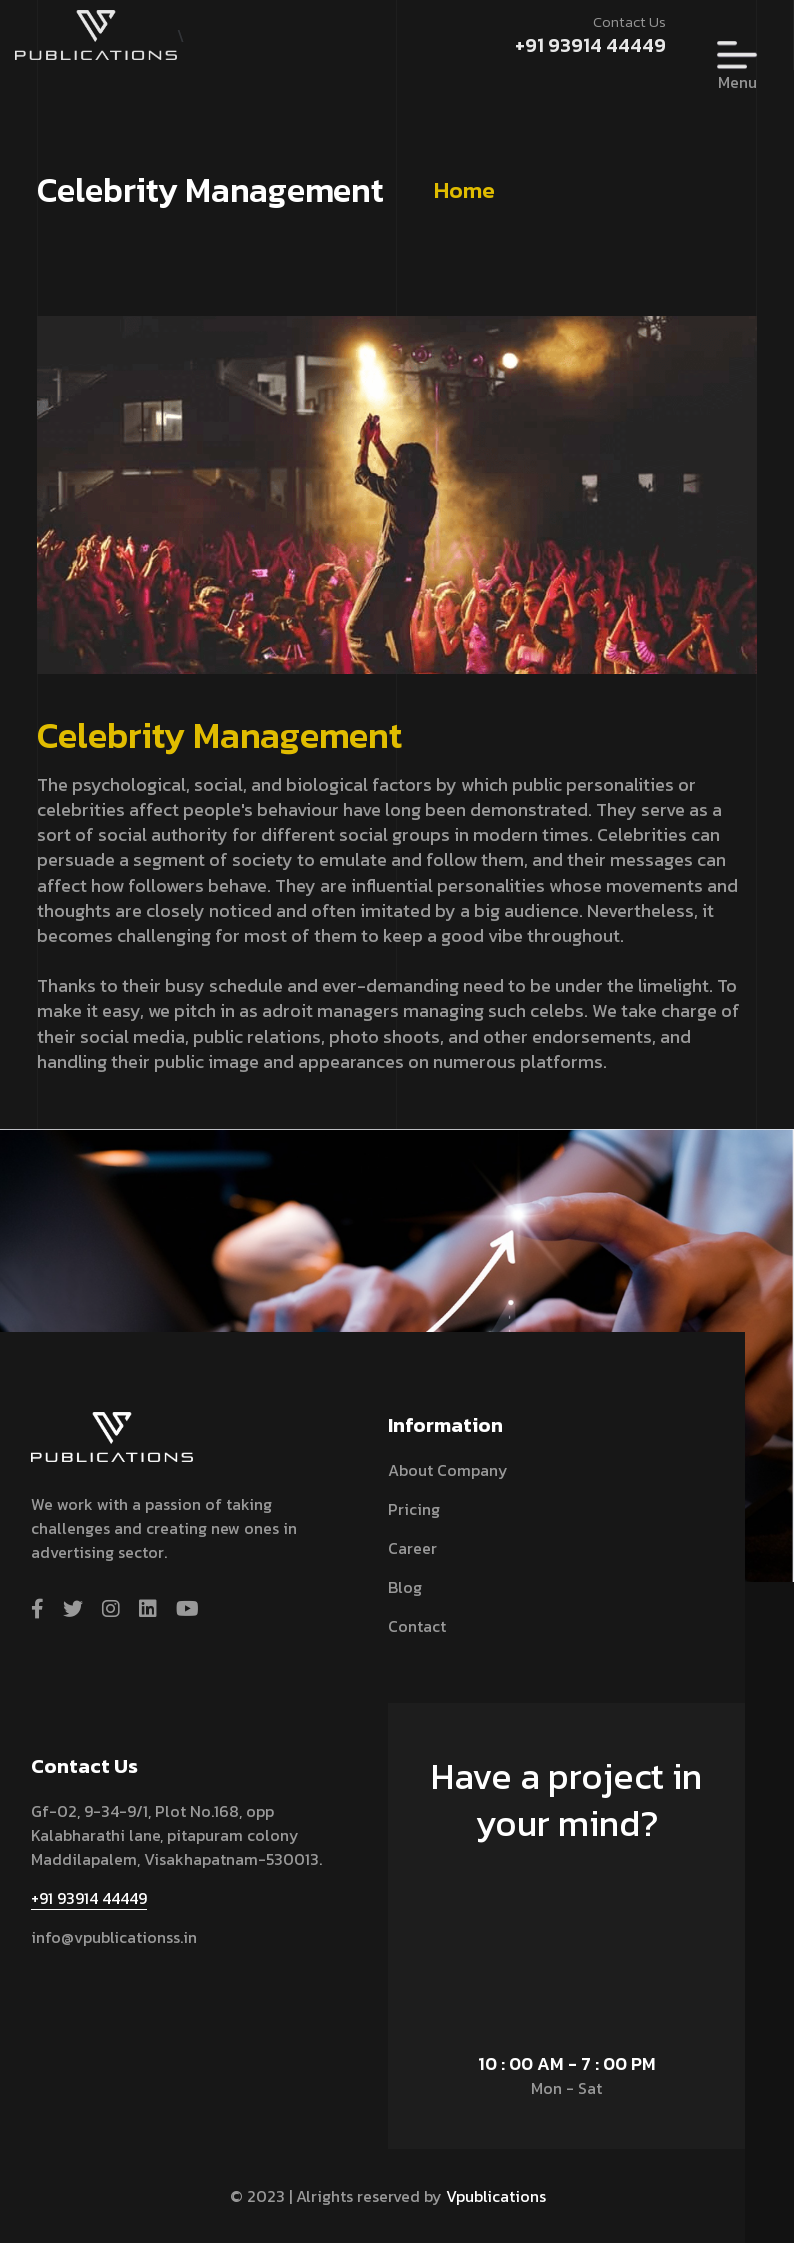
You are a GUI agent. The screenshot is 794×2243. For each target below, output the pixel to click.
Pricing (414, 1509)
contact (417, 1626)
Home (464, 190)
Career (412, 1548)
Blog (405, 1587)
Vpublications (496, 2196)
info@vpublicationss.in (114, 1937)
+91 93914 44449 (590, 45)
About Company (448, 1470)
